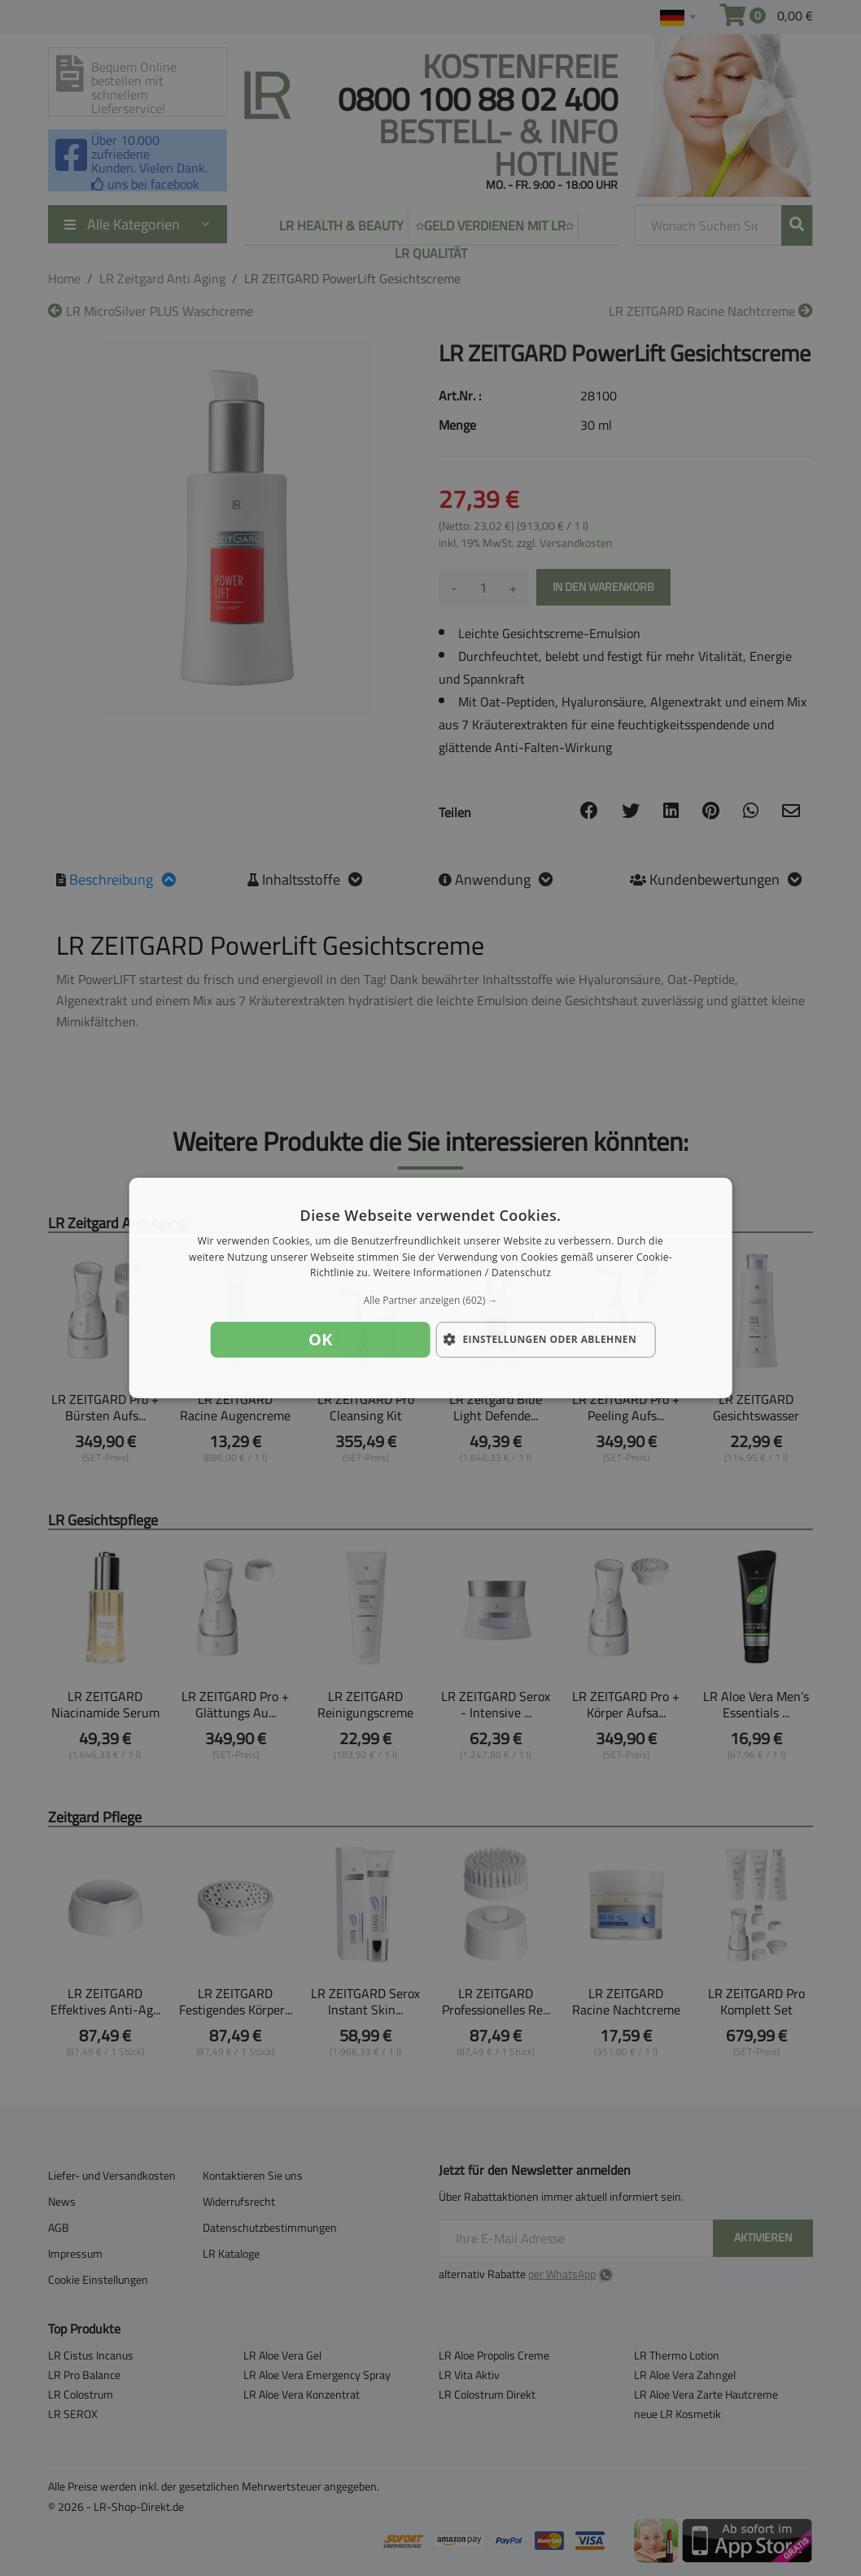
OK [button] (320, 1339)
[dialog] (430, 1288)
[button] (431, 1300)
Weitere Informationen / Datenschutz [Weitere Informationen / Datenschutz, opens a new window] (462, 1273)
